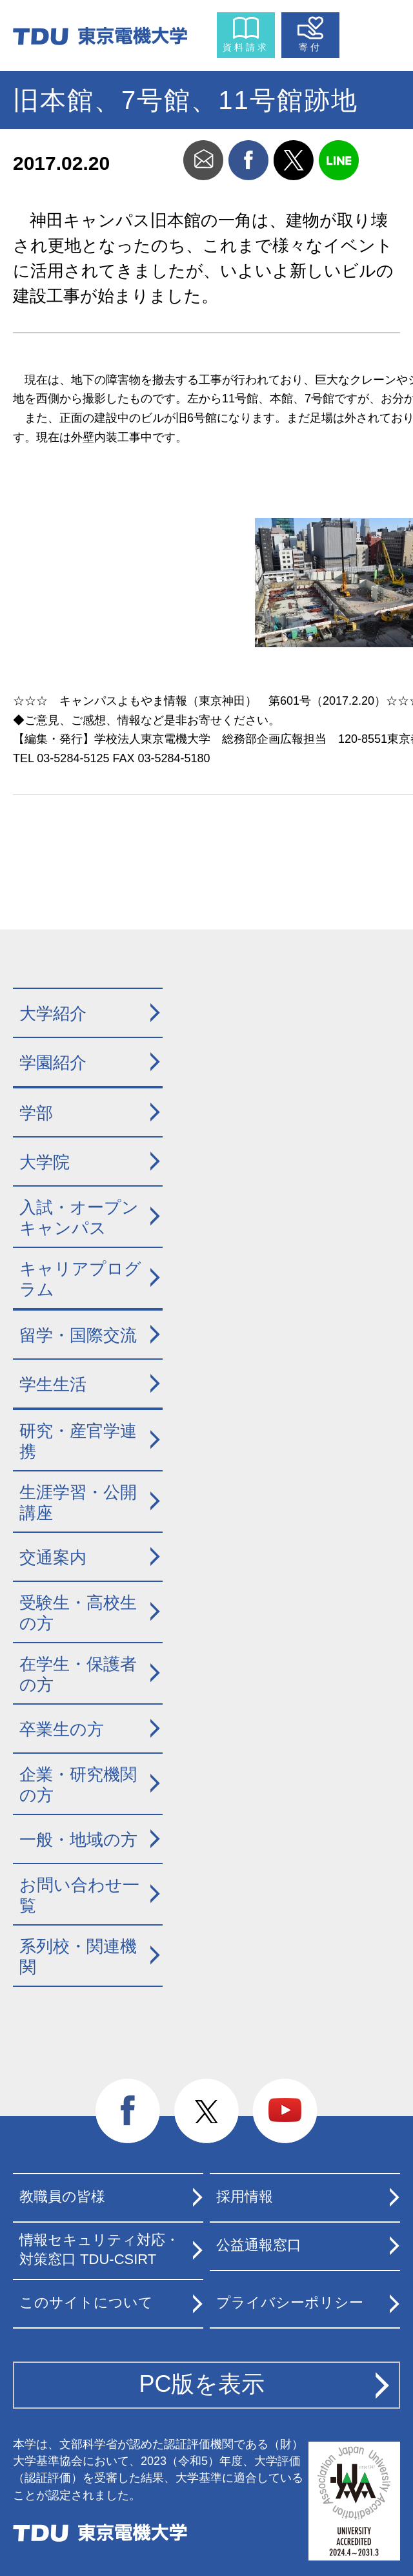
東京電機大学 (100, 2533)
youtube (285, 2112)
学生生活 (52, 1384)
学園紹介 (52, 1062)
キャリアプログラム (80, 1279)
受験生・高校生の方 (78, 1613)
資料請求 (246, 47)
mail (203, 160)
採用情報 (244, 2196)
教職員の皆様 (62, 2196)
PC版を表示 (202, 2384)
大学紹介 (52, 1013)
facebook (248, 160)
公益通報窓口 (258, 2245)
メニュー (372, 32)
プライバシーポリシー (289, 2302)
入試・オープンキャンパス (79, 1218)
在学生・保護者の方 (78, 1674)
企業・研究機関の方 (78, 1785)
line (339, 160)
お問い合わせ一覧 (79, 1895)
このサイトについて (86, 2302)
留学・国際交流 (78, 1335)
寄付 (310, 47)
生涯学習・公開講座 (78, 1502)
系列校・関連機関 (78, 1957)
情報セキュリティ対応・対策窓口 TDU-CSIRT (99, 2250)
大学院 (44, 1162)
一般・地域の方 (78, 1839)
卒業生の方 (61, 1729)
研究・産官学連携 (78, 1441)
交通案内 (52, 1557)
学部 (36, 1113)
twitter (294, 160)
